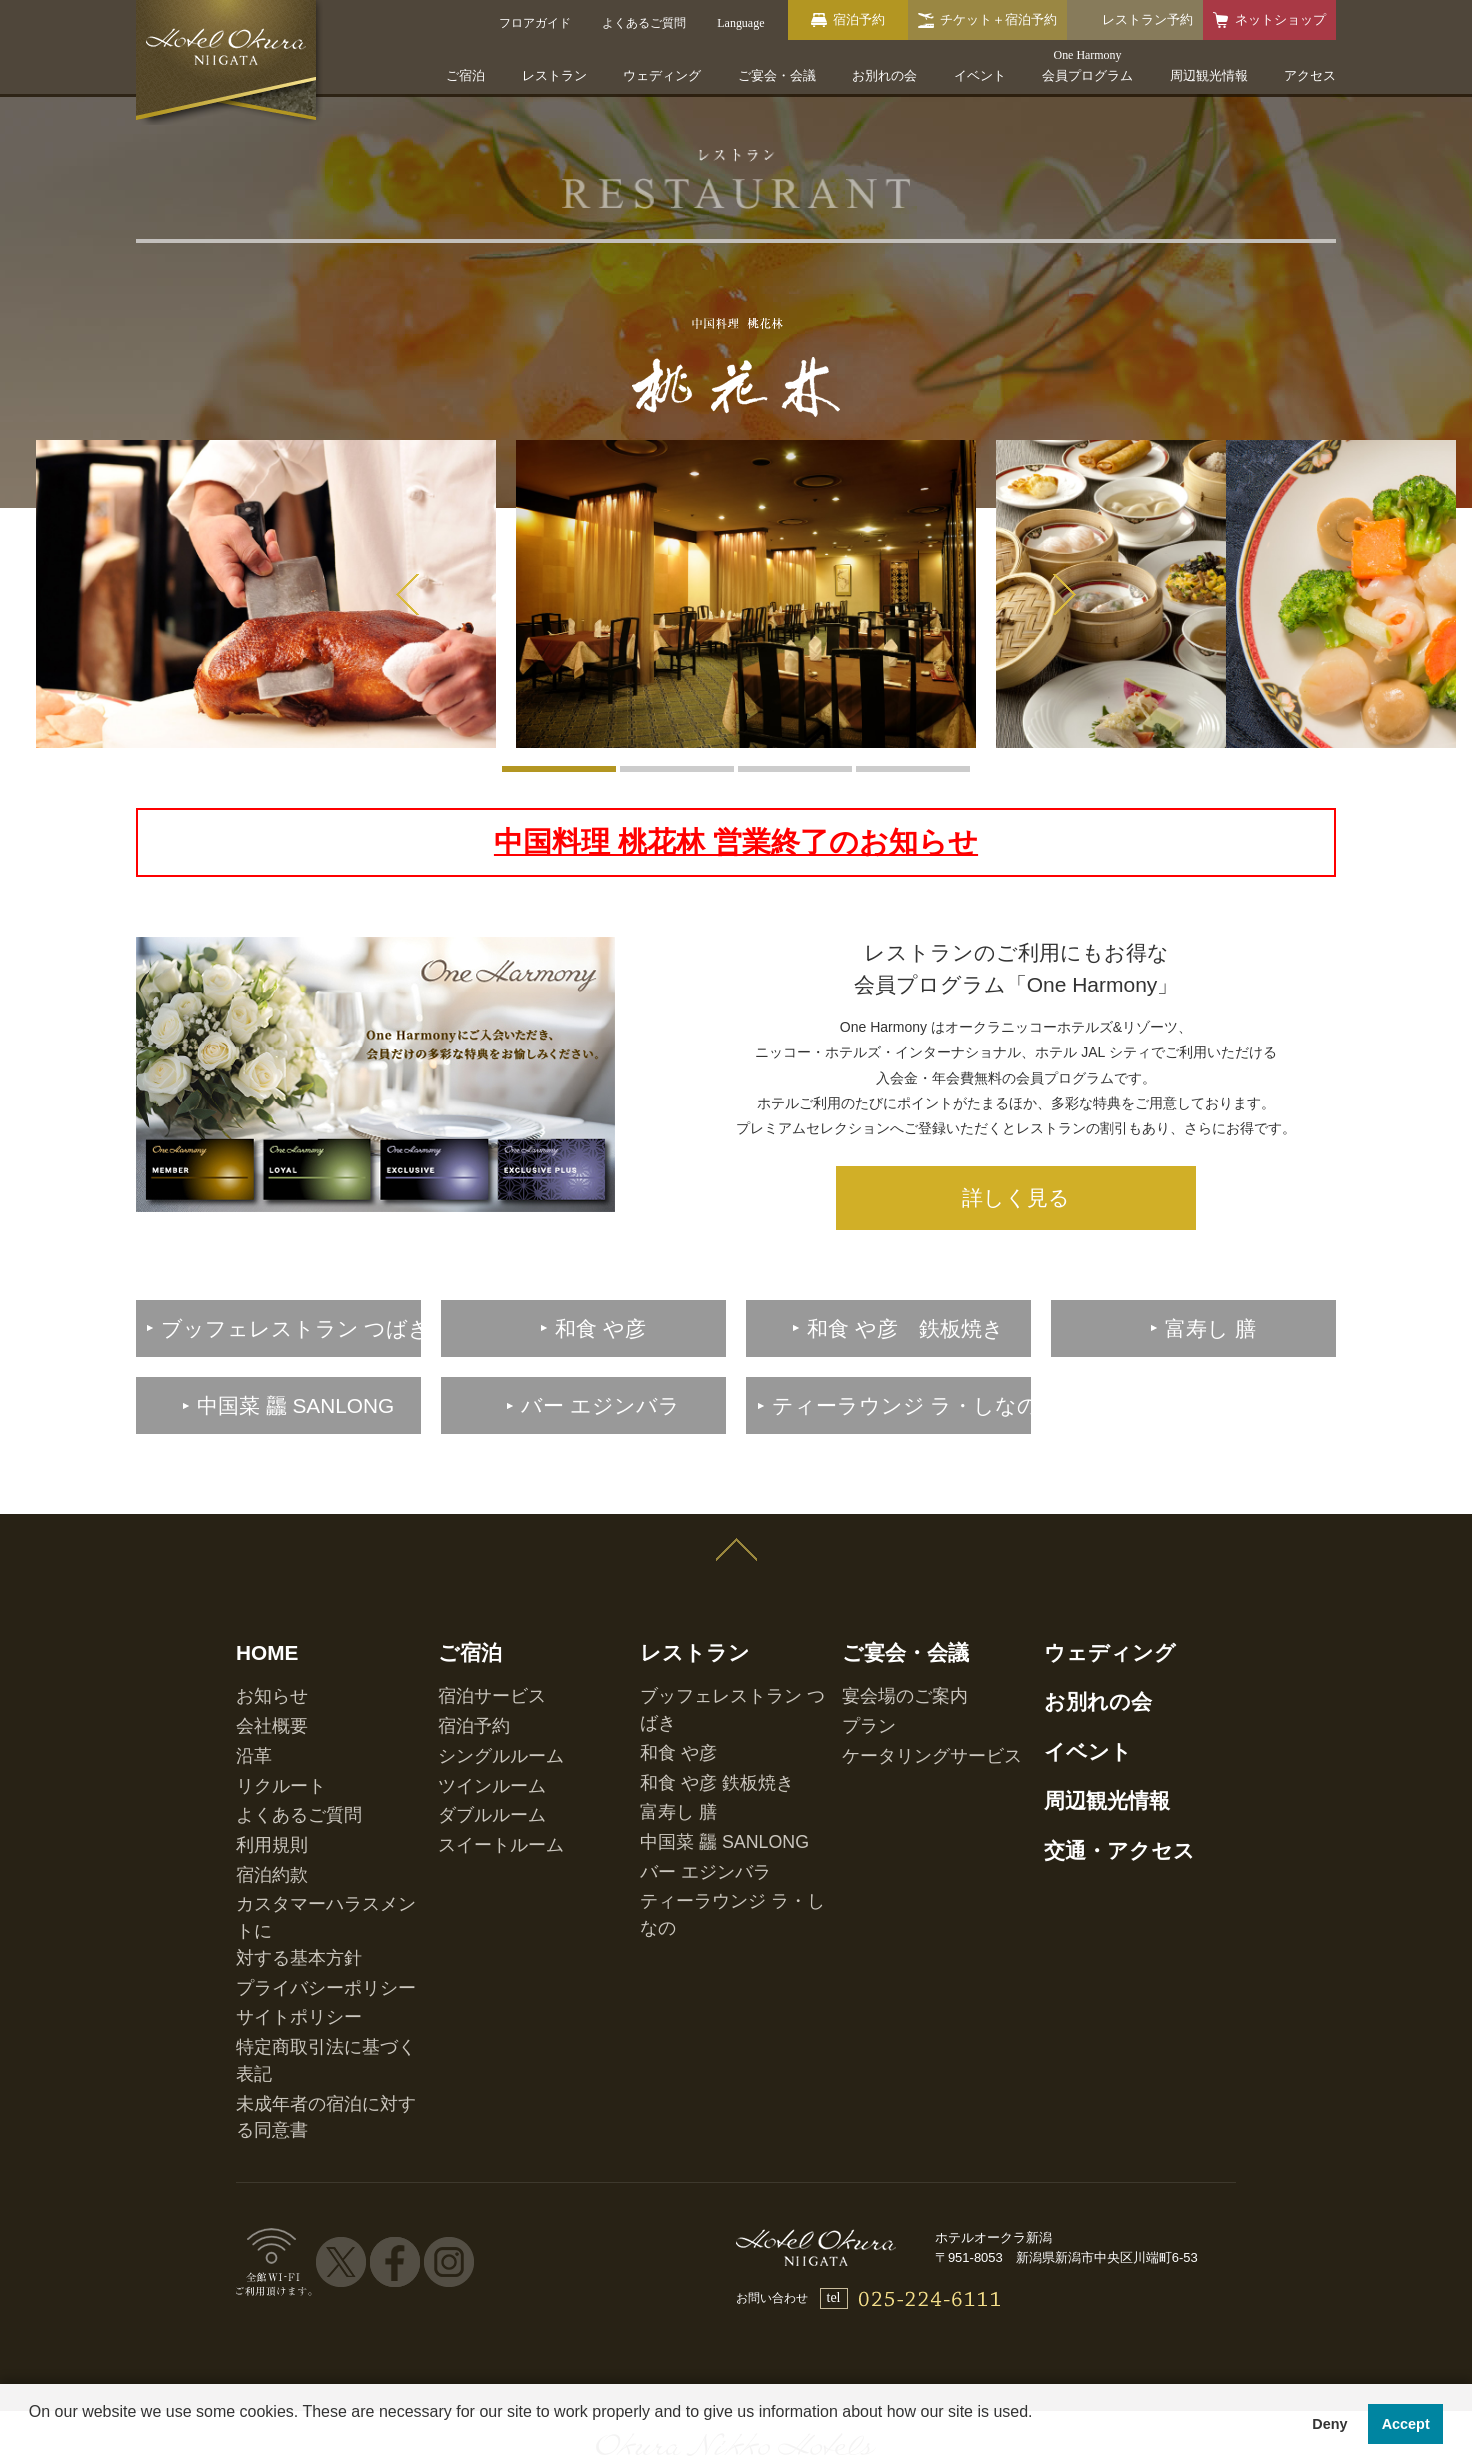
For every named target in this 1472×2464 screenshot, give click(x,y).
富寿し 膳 (665, 1713)
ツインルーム (474, 1713)
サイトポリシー (278, 1857)
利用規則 (260, 1755)
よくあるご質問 (278, 1734)
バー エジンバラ (683, 1755)
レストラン (554, 75)
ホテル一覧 (306, 2262)
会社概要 (260, 1671)
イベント (980, 75)
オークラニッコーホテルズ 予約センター (727, 2262)
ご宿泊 (465, 75)
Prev (407, 594)
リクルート (266, 1713)
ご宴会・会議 (777, 75)
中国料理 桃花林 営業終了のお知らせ (736, 836)
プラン (860, 1671)
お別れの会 (884, 75)
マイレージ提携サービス (1107, 2262)
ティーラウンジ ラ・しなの (713, 1776)
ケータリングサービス (902, 1692)
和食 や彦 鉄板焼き (691, 1692)
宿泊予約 (462, 1671)
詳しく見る (1016, 1179)
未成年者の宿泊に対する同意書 (320, 1899)
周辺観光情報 (1209, 75)
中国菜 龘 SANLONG (696, 1734)
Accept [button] (1406, 2424)
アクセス (1310, 75)
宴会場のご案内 (884, 1650)
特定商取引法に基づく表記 (308, 1878)
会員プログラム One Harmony (470, 2262)
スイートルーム (480, 1755)
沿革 (248, 1692)
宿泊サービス (474, 1650)
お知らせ (260, 1650)
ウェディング (662, 75)
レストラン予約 (1147, 19)
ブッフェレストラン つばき (713, 1650)
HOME (257, 1617)
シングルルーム (480, 1692)
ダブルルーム (474, 1734)
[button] (32, 2438)
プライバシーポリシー (296, 1836)
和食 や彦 (665, 1671)
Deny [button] (1329, 2424)
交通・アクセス (1093, 1765)
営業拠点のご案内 (944, 2262)
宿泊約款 (260, 1776)
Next (1064, 594)
